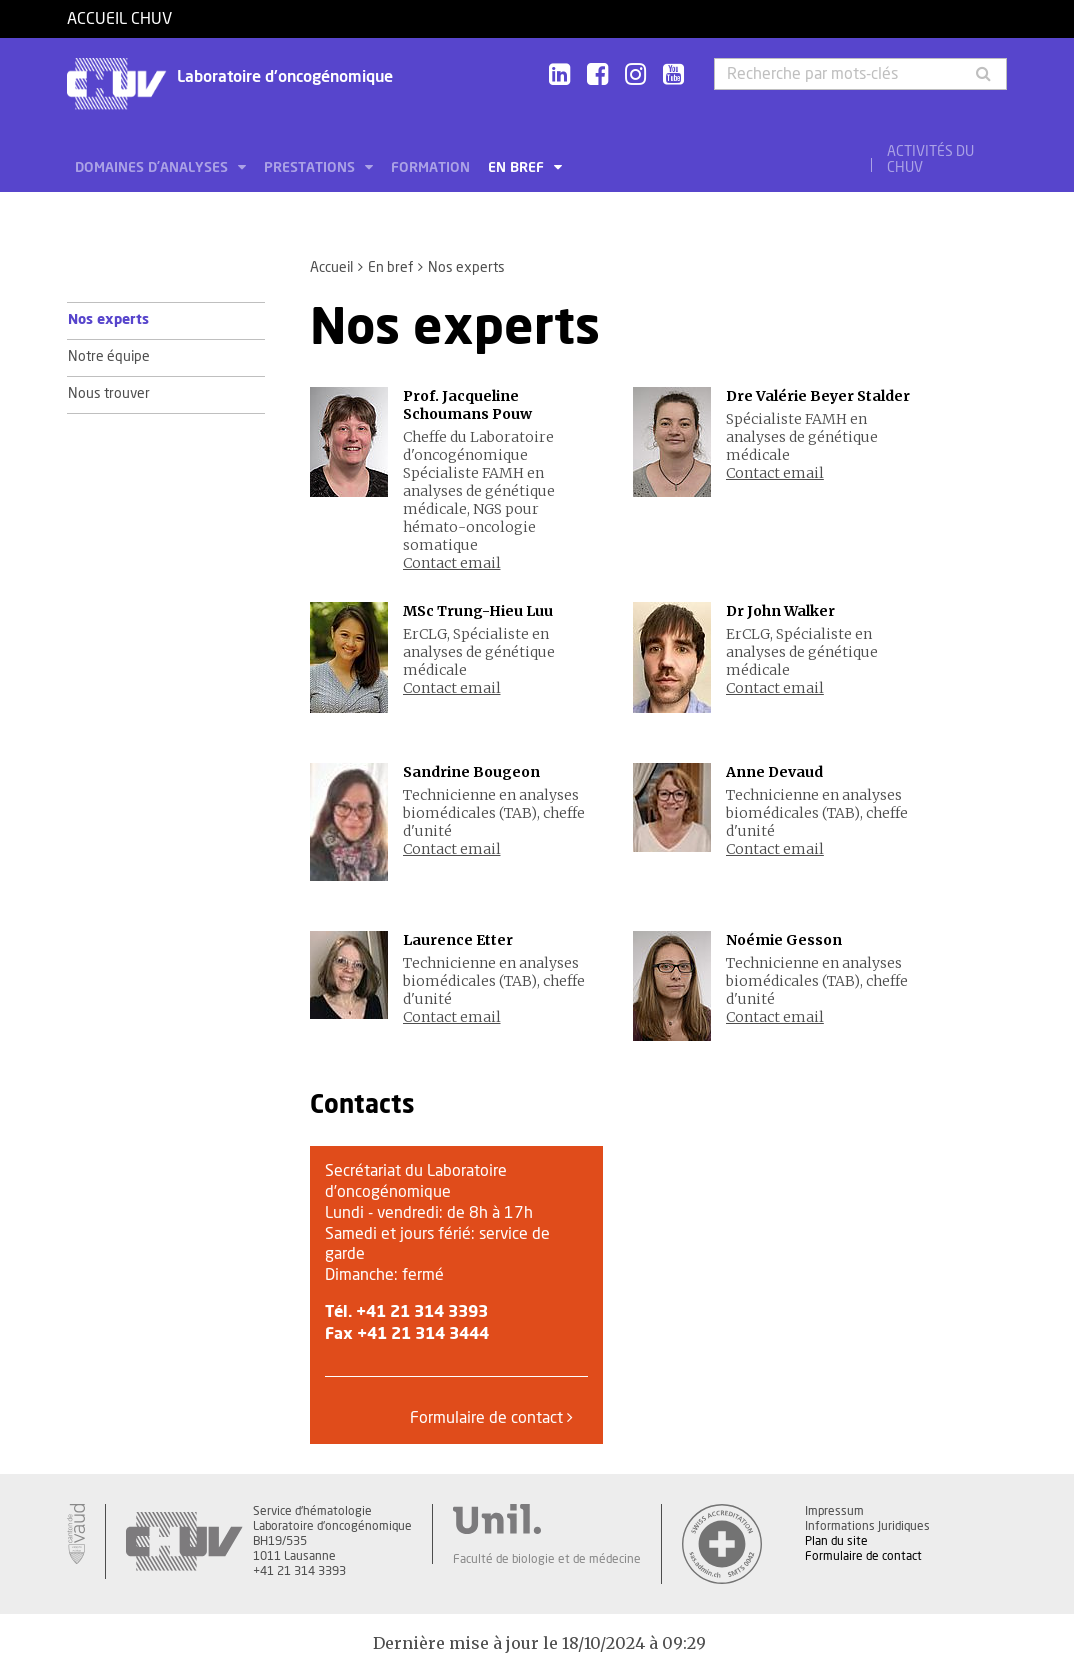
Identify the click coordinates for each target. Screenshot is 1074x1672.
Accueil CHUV (119, 19)
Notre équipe (109, 357)
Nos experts (108, 320)
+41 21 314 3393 (422, 1312)
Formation (430, 168)
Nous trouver (109, 394)
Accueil (331, 268)
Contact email (452, 563)
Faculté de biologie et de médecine (547, 1559)
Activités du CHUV (930, 160)
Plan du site (836, 1541)
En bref (518, 168)
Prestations (311, 168)
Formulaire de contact (491, 1417)
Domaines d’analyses (153, 168)
